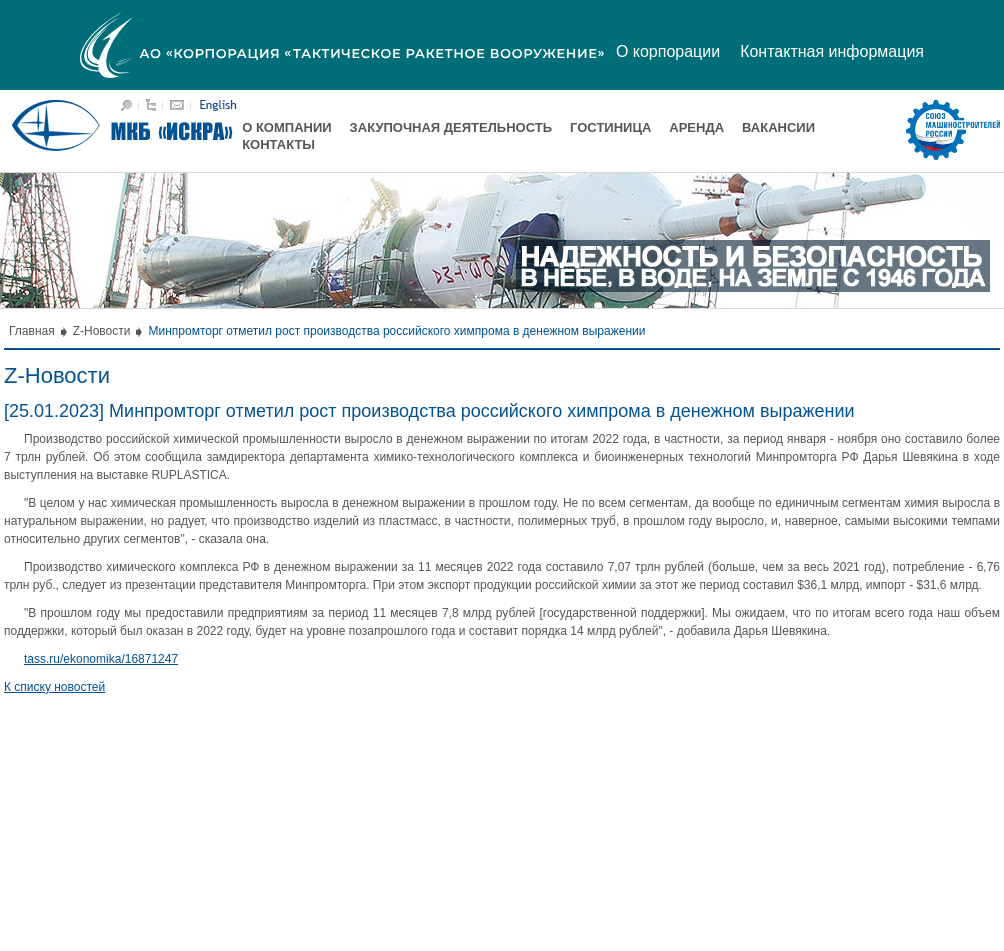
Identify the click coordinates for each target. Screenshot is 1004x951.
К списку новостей (54, 687)
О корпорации (668, 51)
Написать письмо (177, 105)
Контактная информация (832, 51)
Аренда (696, 127)
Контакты (278, 144)
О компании (286, 127)
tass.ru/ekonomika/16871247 (101, 659)
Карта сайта (151, 105)
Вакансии (778, 127)
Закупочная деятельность (451, 127)
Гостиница (610, 127)
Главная (32, 331)
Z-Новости (102, 331)
